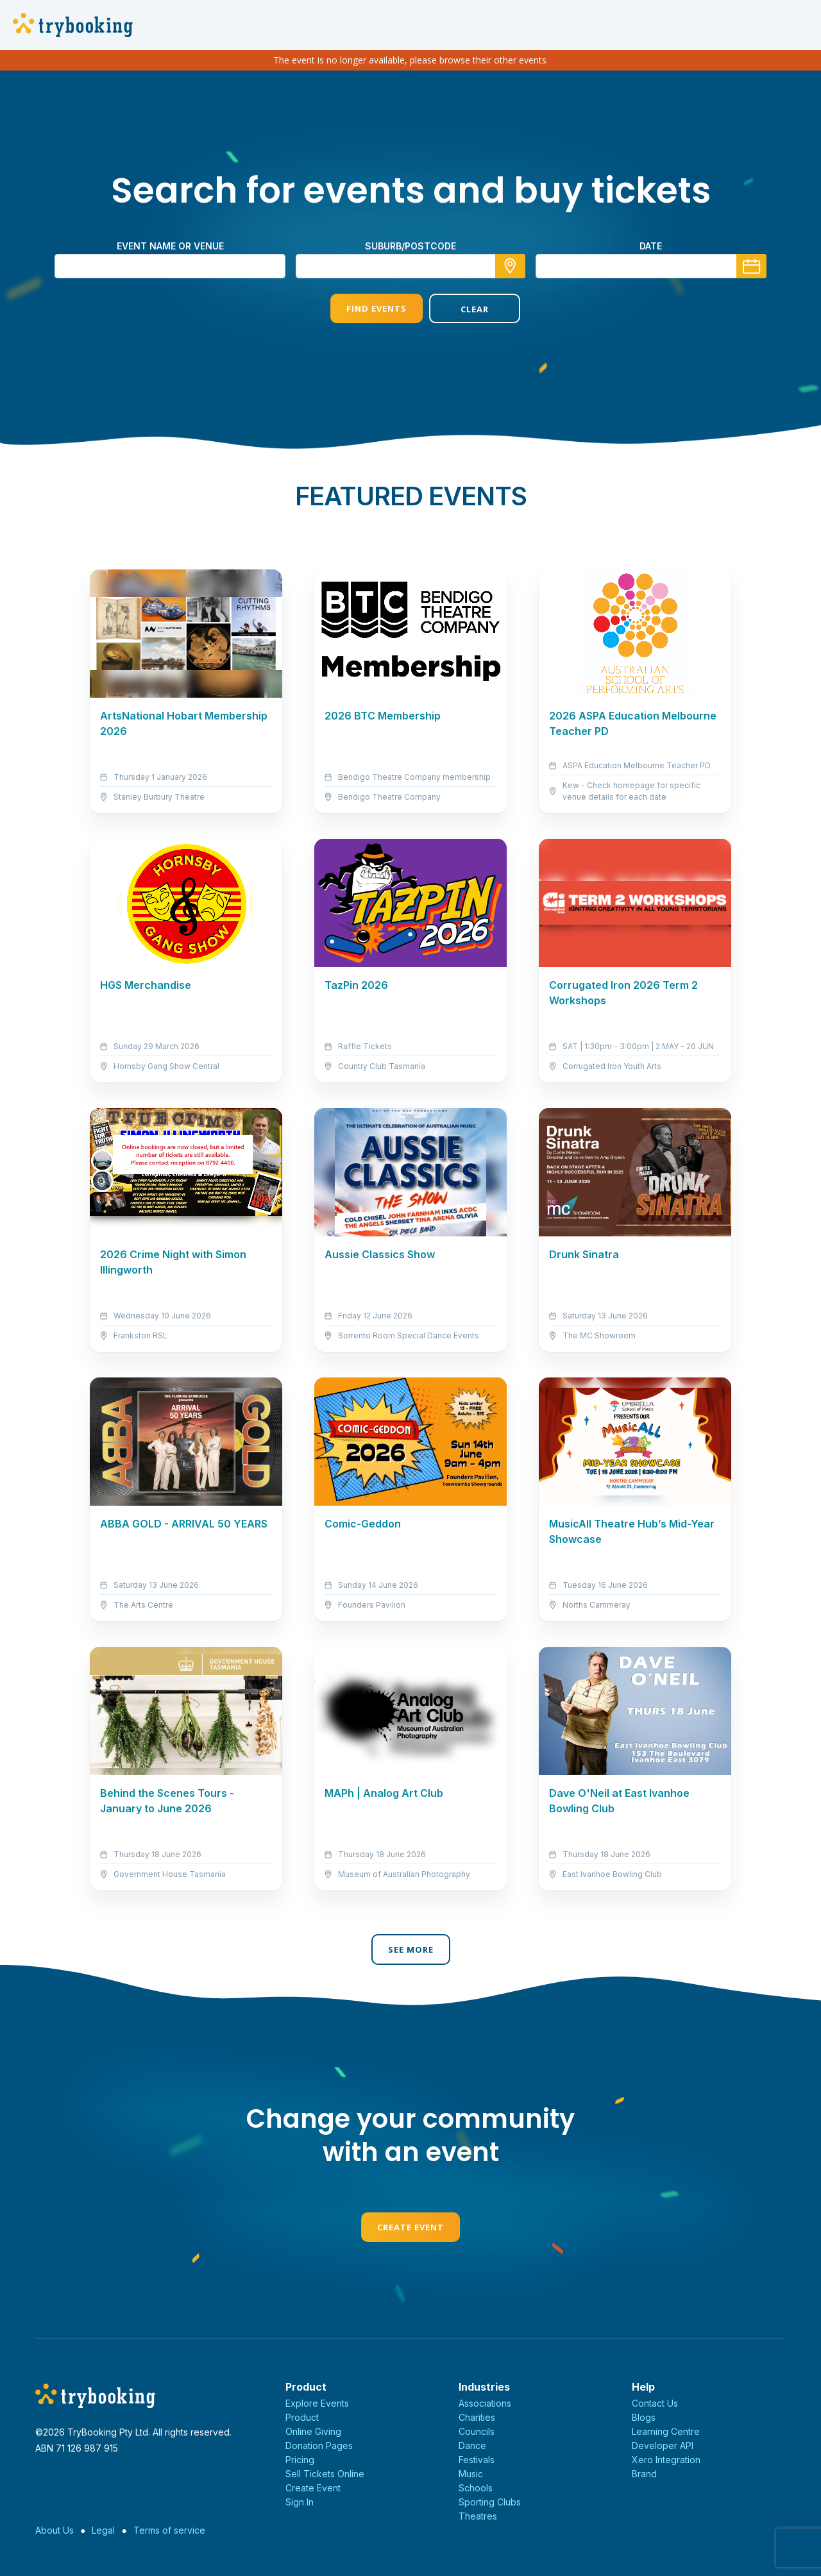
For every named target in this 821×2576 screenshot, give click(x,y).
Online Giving (313, 2431)
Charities (477, 2417)
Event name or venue (170, 245)
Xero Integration (666, 2459)
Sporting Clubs (490, 2501)
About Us (54, 2530)
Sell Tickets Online (324, 2473)
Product (302, 2417)
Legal (103, 2530)
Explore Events (317, 2403)
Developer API (662, 2445)
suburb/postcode (410, 245)
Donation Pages (319, 2445)
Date (650, 245)
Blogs (644, 2417)
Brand (644, 2473)
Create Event (410, 2227)
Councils (477, 2431)
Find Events (361, 308)
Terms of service (169, 2530)
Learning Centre (666, 2431)
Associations (485, 2403)
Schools (476, 2487)
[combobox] (410, 266)
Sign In (299, 2501)
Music (471, 2473)
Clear (460, 309)
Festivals (477, 2459)
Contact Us (655, 2403)
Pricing (299, 2459)
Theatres (478, 2516)
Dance (472, 2445)
